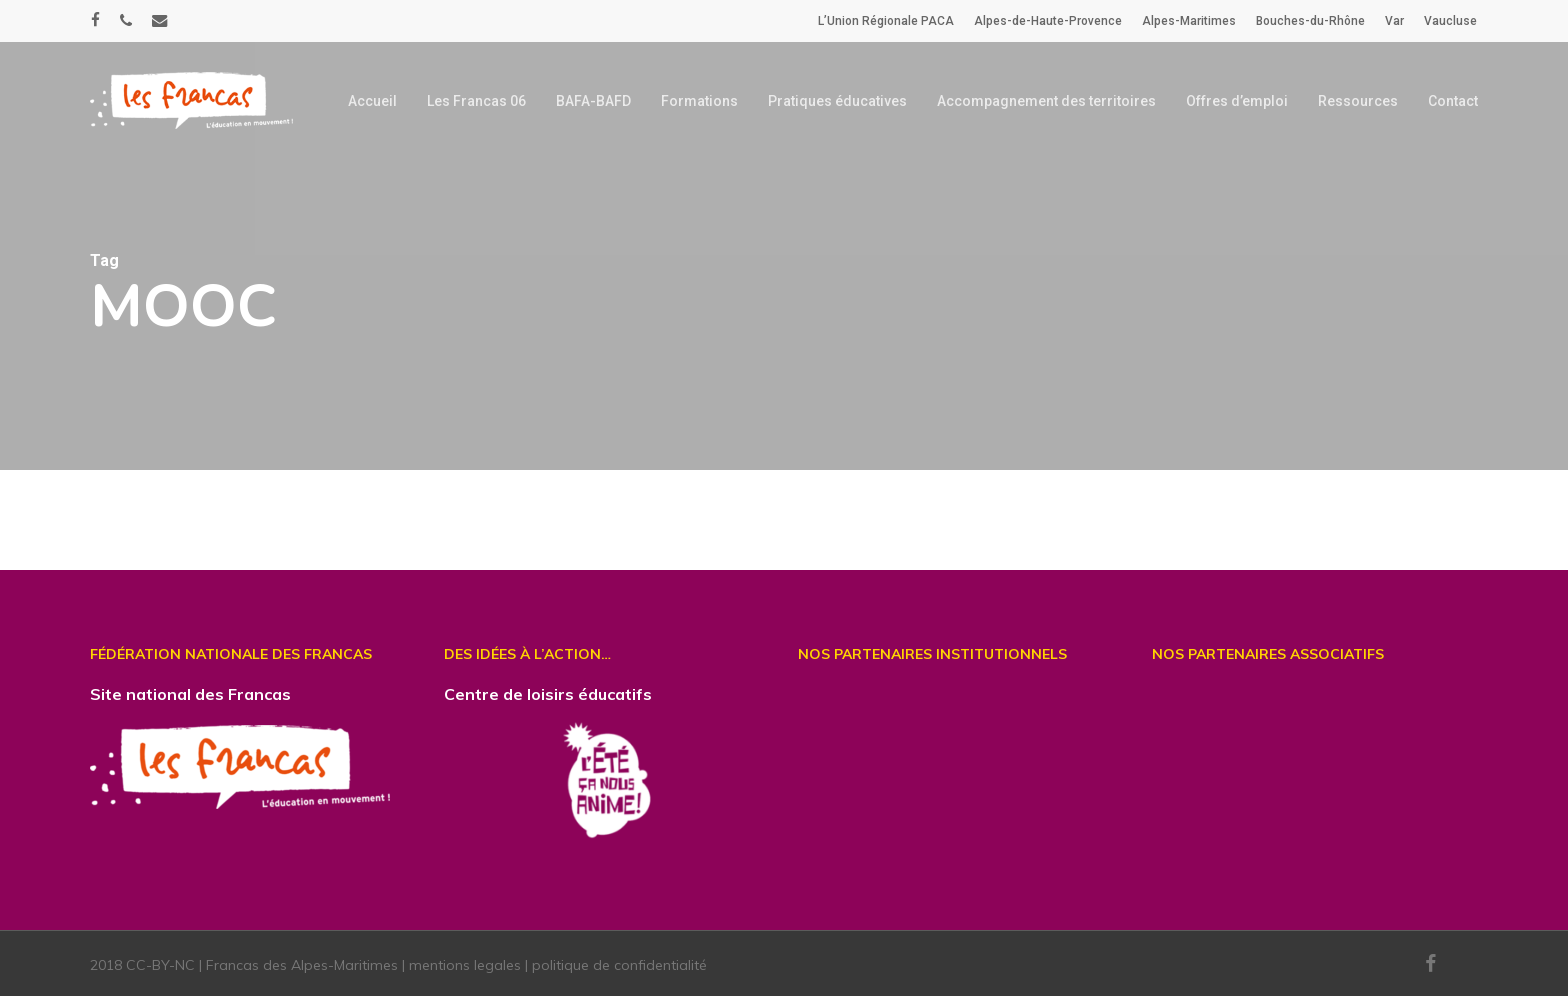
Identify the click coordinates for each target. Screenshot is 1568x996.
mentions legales (465, 965)
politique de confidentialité (619, 965)
